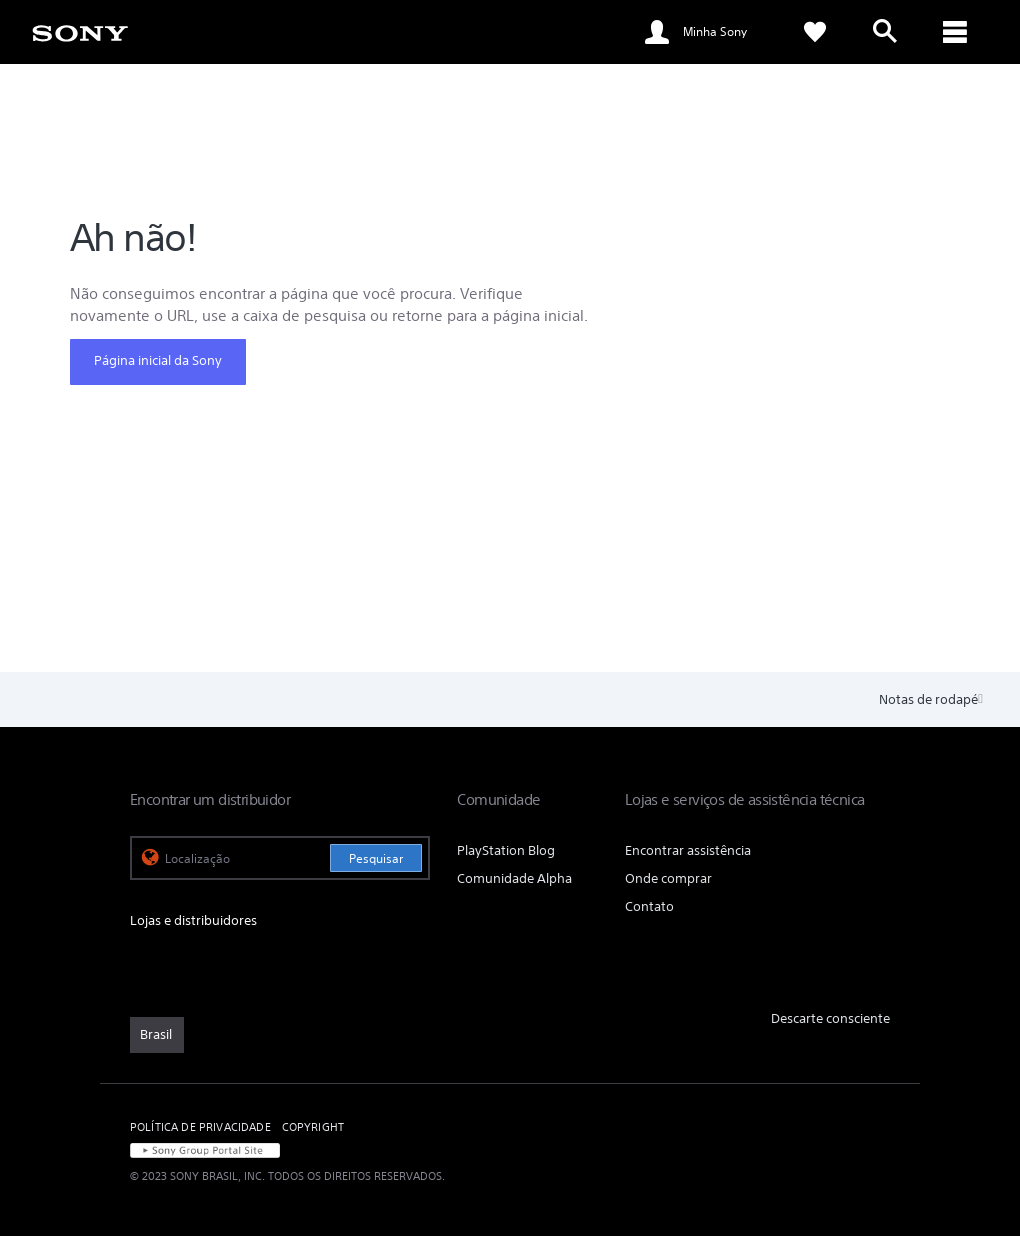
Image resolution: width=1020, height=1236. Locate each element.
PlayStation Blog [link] (506, 850)
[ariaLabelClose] (955, 32)
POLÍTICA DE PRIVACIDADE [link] (200, 1127)
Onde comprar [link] (668, 878)
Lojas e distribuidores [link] (193, 920)
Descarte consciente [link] (830, 1018)
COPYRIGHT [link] (313, 1127)
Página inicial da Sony (158, 360)
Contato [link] (649, 906)
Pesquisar (376, 858)
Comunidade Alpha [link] (514, 878)
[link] (80, 32)
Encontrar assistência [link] (688, 850)
